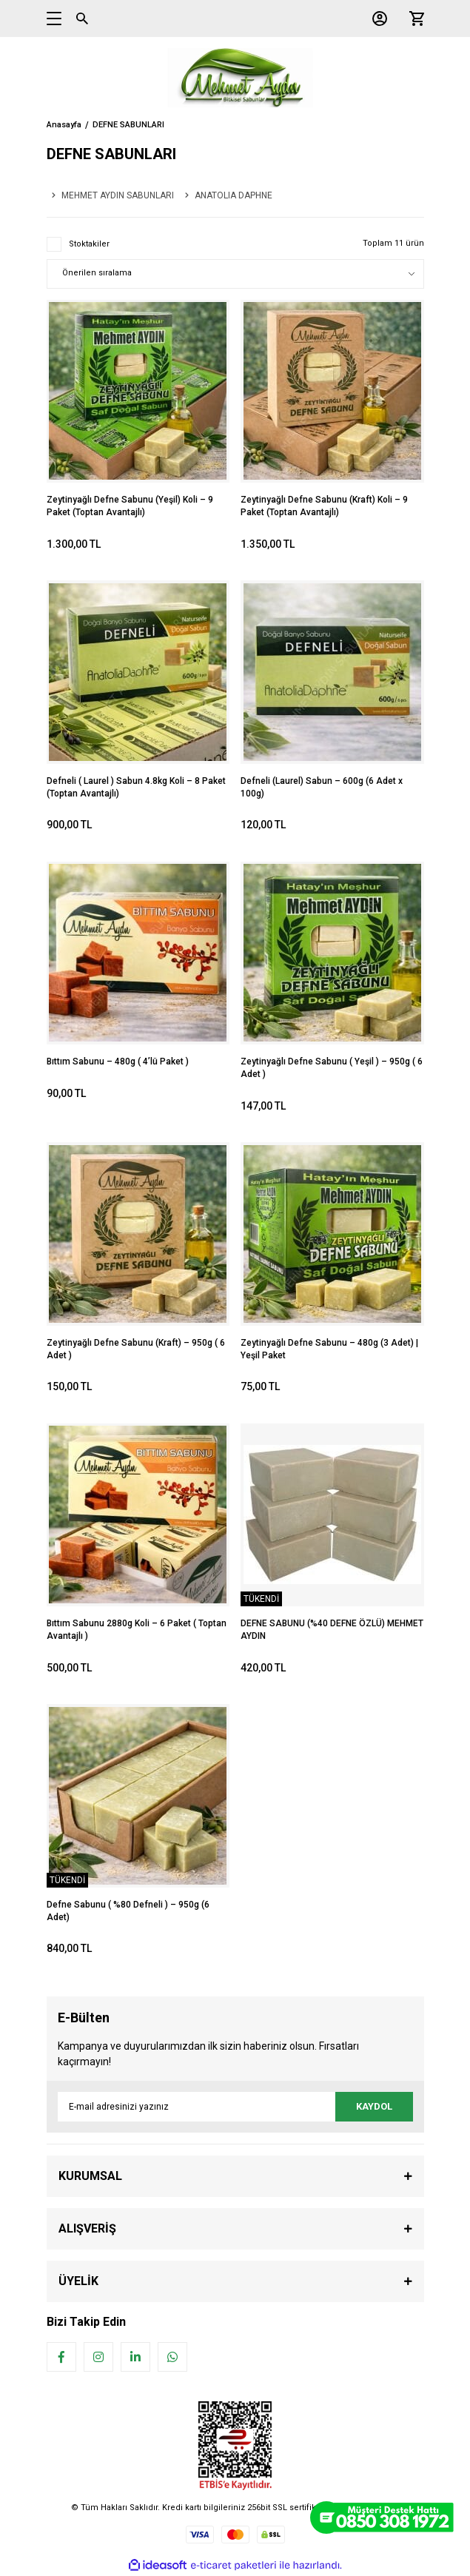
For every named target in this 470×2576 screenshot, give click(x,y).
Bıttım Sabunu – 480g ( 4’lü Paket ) (118, 1061)
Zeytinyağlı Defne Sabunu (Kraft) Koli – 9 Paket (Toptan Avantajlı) (324, 505)
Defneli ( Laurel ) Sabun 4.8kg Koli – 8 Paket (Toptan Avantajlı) (136, 787)
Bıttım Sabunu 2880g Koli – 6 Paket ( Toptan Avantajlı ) (136, 1629)
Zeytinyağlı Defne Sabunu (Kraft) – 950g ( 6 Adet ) (136, 1349)
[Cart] (413, 18)
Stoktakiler (89, 244)
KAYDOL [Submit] (374, 2106)
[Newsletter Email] (235, 2106)
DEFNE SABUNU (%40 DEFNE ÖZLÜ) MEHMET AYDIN (332, 1629)
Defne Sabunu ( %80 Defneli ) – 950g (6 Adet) (128, 1910)
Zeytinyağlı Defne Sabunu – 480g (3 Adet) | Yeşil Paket (329, 1349)
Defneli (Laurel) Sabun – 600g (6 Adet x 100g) (322, 787)
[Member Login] (376, 18)
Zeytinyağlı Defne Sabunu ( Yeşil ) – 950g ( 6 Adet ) (332, 1067)
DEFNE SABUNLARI (128, 125)
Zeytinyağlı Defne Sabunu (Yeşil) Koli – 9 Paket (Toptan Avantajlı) (130, 505)
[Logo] (235, 77)
